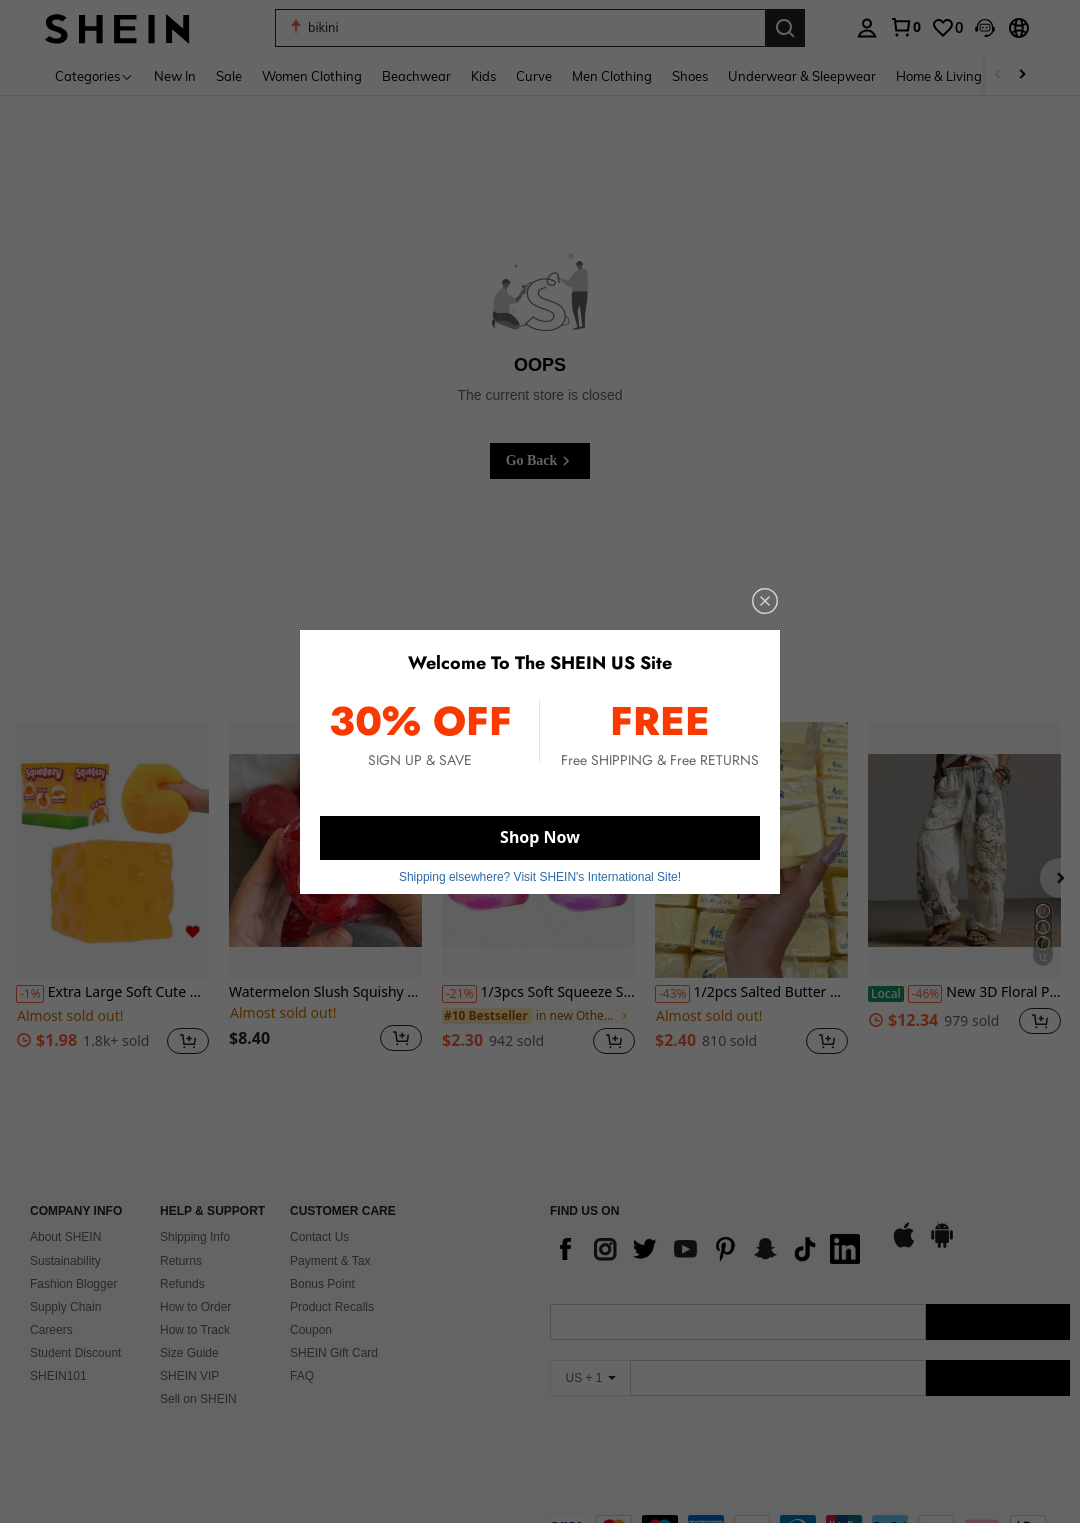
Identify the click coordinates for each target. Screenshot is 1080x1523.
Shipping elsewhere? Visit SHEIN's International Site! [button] (540, 877)
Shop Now (540, 837)
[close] (765, 601)
